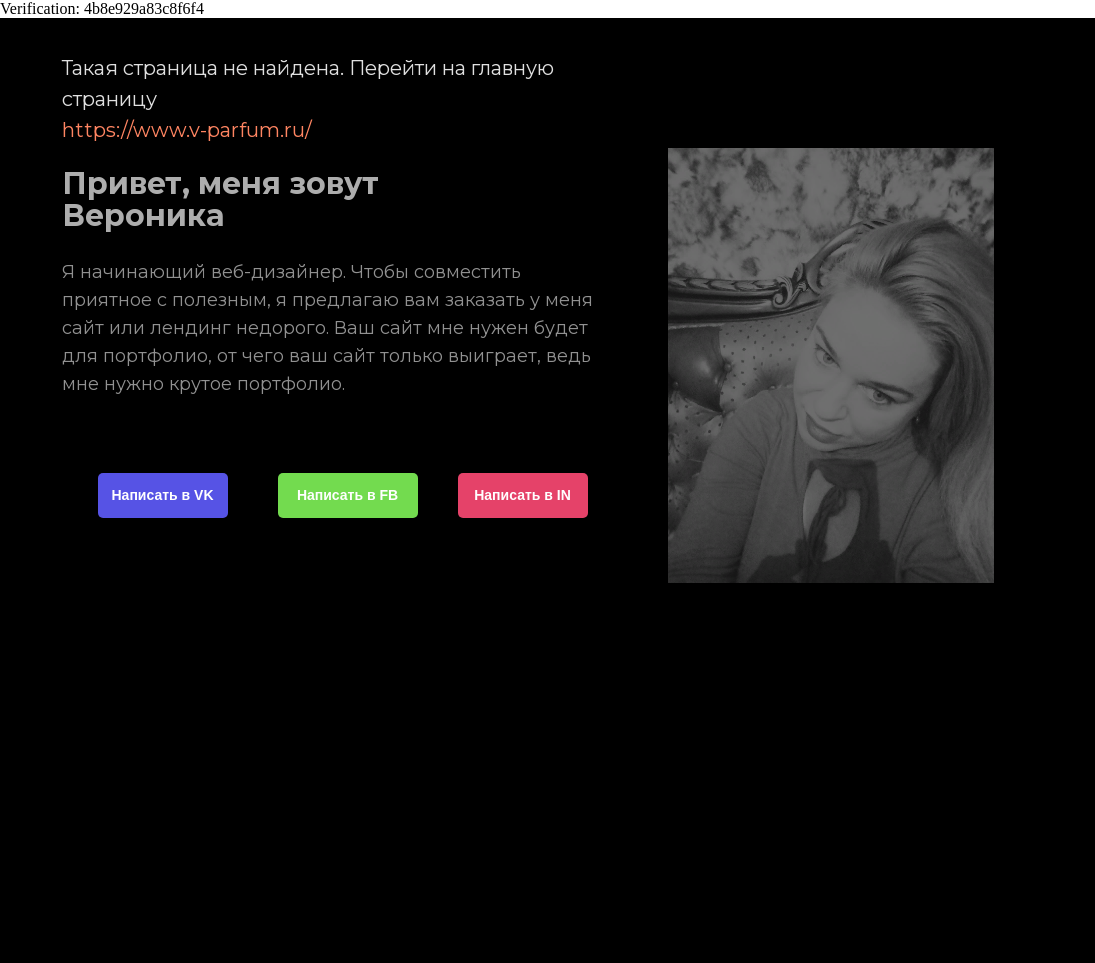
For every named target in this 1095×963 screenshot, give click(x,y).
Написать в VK (163, 495)
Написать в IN (522, 495)
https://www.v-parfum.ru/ (187, 130)
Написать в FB (347, 495)
